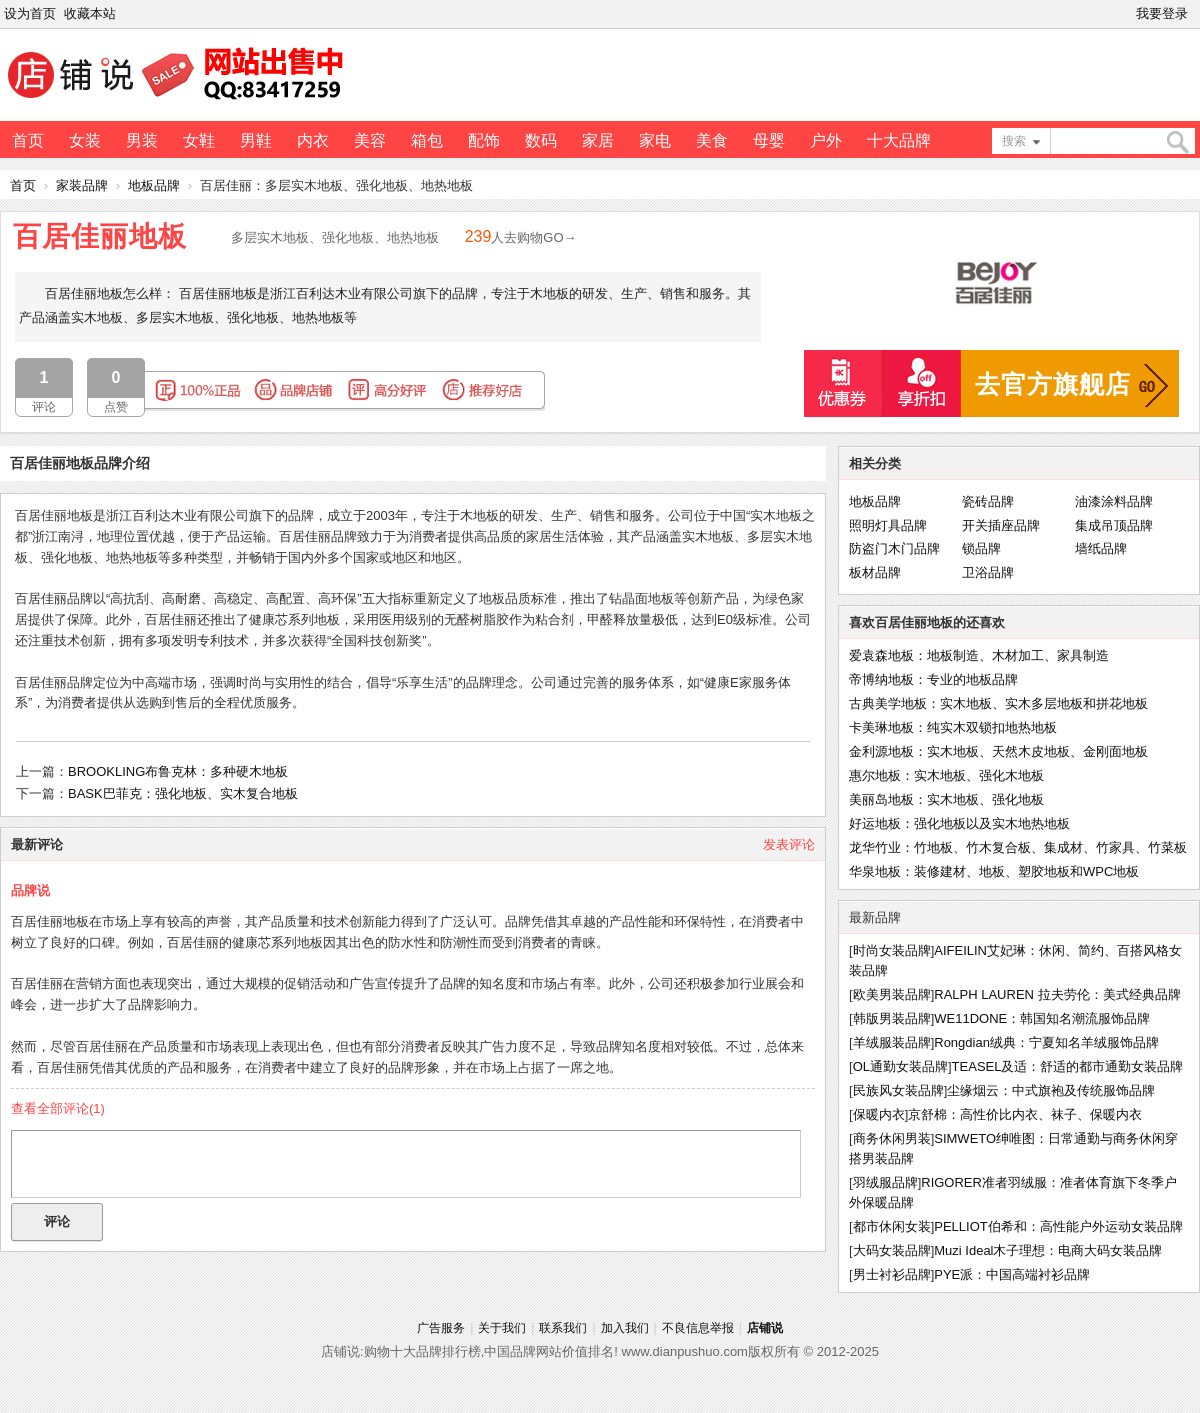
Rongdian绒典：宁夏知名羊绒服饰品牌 (1046, 1042)
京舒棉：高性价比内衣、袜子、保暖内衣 (1025, 1114)
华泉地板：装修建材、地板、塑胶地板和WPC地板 (994, 871)
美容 (370, 140)
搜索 (1014, 141)
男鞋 (256, 140)
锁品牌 (981, 548)
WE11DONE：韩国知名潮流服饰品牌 (1042, 1018)
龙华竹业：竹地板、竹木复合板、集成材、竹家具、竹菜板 (1018, 847)
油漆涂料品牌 (1114, 501)
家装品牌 (82, 185)
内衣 (313, 140)
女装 (85, 140)
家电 (655, 140)
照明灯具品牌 (888, 525)
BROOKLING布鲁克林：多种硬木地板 (178, 771)
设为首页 (30, 13)
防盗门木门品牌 (894, 548)
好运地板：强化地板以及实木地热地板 (959, 823)
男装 (142, 140)
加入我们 (625, 1328)
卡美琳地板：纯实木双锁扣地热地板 (953, 727)
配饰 (484, 140)
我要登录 (1162, 13)
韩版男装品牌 (892, 1018)
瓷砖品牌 (988, 501)
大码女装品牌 (892, 1250)
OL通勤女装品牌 (900, 1066)
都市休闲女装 (892, 1226)
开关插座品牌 (1001, 525)
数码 (541, 140)
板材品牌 (875, 572)
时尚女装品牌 (892, 950)
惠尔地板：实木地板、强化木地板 (946, 775)
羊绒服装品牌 (892, 1042)
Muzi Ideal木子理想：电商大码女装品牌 (1048, 1250)
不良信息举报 (698, 1328)
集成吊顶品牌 (1114, 525)
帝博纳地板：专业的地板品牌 (933, 679)
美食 (712, 140)
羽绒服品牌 (885, 1182)
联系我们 (563, 1328)
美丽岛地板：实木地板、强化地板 (946, 799)
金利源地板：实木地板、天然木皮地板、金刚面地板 (998, 751)
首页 (28, 140)
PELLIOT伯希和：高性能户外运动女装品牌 (1058, 1226)
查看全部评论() (58, 1108)
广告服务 (441, 1328)
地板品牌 (154, 185)
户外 (826, 140)
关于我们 (502, 1328)
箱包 (427, 140)
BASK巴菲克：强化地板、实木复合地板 (183, 793)
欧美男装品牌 (892, 994)
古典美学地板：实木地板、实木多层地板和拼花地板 (998, 703)
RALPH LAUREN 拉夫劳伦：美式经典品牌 (1057, 994)
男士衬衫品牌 (892, 1274)
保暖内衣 (879, 1114)
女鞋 (199, 140)
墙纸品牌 (1101, 548)
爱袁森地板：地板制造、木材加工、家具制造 (979, 655)
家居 (598, 140)
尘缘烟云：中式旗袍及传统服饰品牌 (1051, 1090)
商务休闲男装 (892, 1138)
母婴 (769, 140)
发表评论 (789, 844)
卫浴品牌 (988, 572)
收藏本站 (90, 13)
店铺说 (765, 1328)
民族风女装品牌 (898, 1090)
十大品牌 (899, 140)
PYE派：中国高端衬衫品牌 (1012, 1274)
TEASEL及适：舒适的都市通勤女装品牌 (1068, 1066)
